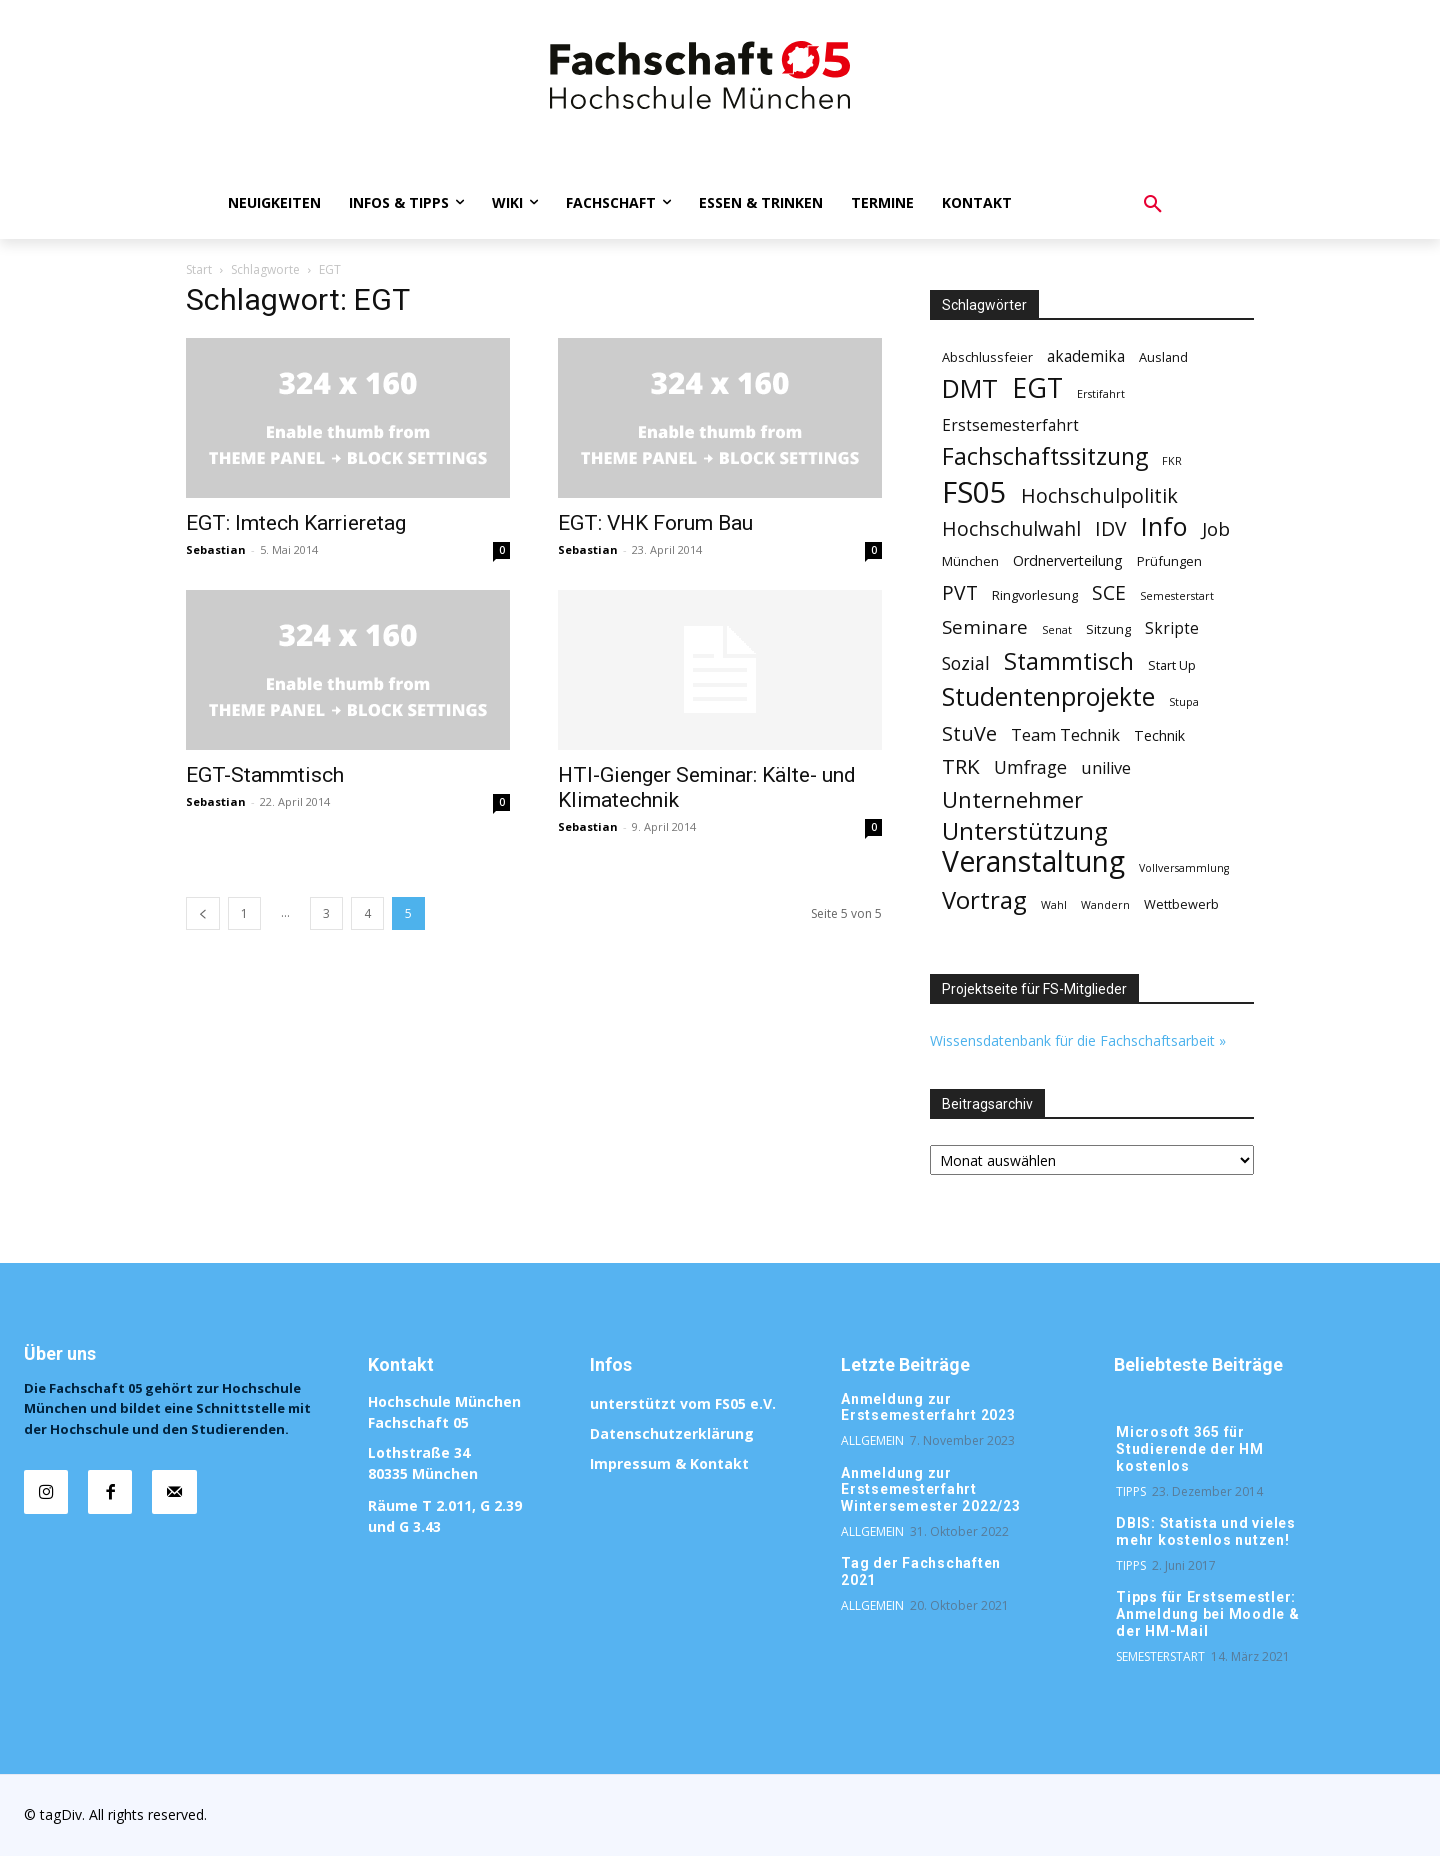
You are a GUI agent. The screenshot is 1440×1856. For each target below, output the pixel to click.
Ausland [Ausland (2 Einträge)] (1163, 357)
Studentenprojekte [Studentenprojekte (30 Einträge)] (1048, 696)
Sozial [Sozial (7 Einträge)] (966, 663)
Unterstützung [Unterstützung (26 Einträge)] (1025, 830)
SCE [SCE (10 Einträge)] (1109, 592)
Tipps (1131, 1491)
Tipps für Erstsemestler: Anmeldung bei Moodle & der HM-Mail (1208, 1614)
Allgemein (872, 1440)
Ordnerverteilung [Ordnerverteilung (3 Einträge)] (1068, 560)
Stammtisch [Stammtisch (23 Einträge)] (1069, 661)
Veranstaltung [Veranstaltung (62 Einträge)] (1033, 861)
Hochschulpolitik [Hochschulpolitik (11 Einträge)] (1099, 495)
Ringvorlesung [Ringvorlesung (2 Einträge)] (1035, 595)
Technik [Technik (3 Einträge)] (1159, 735)
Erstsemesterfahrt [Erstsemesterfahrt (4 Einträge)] (1010, 425)
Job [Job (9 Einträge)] (1216, 529)
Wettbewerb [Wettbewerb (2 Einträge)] (1181, 904)
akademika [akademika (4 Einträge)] (1086, 356)
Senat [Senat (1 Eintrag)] (1057, 630)
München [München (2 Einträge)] (970, 561)
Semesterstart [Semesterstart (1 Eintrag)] (1177, 596)
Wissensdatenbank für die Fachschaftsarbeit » (1078, 1040)
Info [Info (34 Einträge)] (1164, 526)
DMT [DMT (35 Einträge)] (970, 388)
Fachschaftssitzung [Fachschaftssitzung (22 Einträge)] (1045, 456)
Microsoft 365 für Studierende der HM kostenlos (1190, 1449)
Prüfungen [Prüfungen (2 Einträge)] (1169, 561)
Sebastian (216, 549)
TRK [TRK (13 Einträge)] (961, 766)
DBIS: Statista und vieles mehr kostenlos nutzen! (1206, 1531)
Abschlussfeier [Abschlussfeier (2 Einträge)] (987, 357)
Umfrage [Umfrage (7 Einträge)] (1030, 767)
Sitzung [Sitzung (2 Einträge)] (1108, 629)
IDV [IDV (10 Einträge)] (1111, 528)
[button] (1153, 205)
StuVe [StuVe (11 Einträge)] (969, 733)
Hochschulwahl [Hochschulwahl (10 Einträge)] (1011, 528)
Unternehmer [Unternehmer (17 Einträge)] (1012, 799)
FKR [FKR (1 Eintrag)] (1172, 461)
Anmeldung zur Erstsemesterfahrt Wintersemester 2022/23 (931, 1490)
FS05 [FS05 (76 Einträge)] (974, 492)
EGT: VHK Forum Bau (655, 523)
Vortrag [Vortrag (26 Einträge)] (984, 899)
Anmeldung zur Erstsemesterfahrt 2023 (928, 1407)
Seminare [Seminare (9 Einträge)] (985, 627)
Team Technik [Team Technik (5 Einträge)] (1065, 735)
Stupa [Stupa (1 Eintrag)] (1184, 702)
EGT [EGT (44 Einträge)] (1037, 388)
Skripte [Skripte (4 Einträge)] (1172, 628)
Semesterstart (1160, 1656)
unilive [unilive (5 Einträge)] (1106, 768)
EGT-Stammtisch (265, 775)
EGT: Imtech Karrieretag (296, 523)
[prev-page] (203, 913)
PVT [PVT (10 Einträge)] (960, 592)
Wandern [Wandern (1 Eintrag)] (1105, 905)
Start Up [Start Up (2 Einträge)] (1172, 665)
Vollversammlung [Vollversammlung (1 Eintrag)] (1184, 868)
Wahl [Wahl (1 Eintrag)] (1054, 905)
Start (199, 269)
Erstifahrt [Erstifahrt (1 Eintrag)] (1101, 394)
